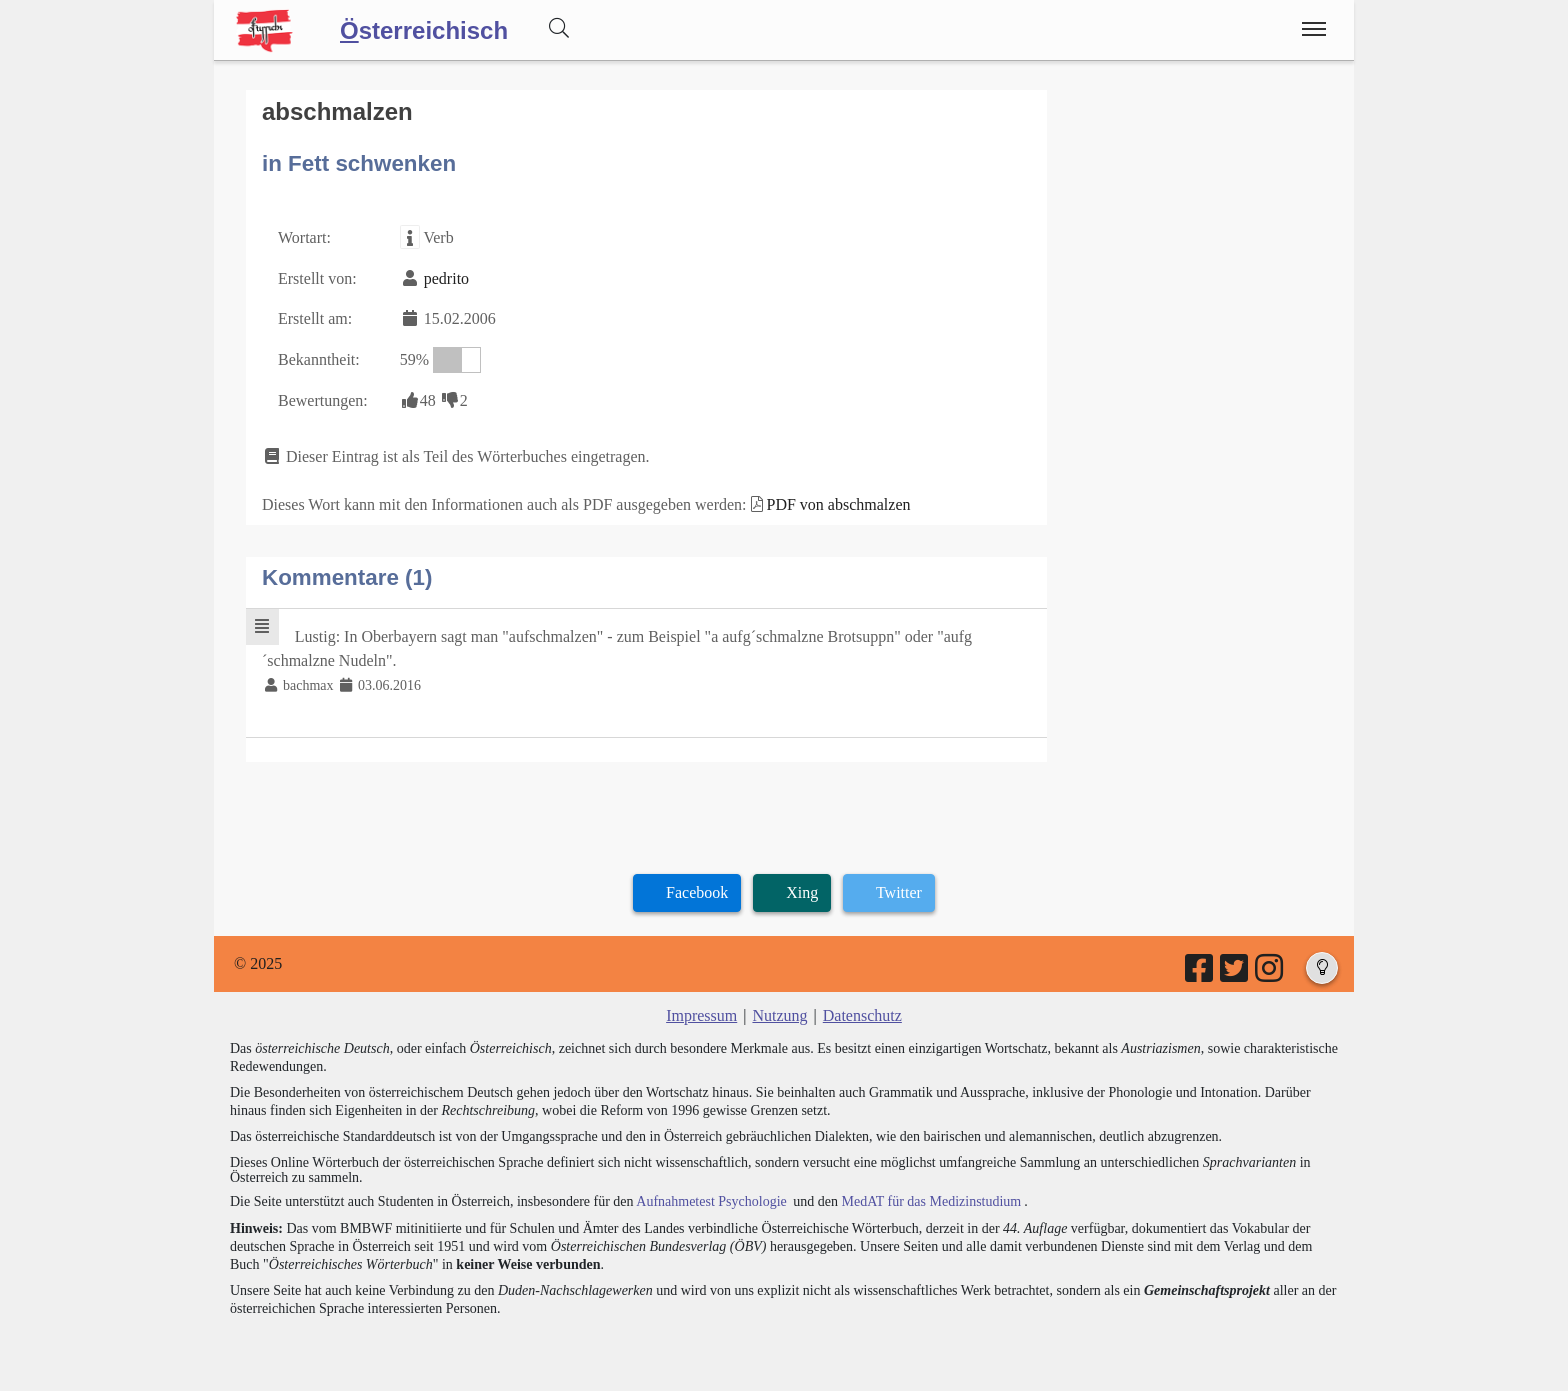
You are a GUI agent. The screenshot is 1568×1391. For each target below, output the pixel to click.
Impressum (701, 1015)
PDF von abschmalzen (839, 504)
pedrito (446, 278)
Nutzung (779, 1015)
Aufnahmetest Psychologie (711, 1201)
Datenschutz (862, 1015)
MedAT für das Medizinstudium (931, 1201)
